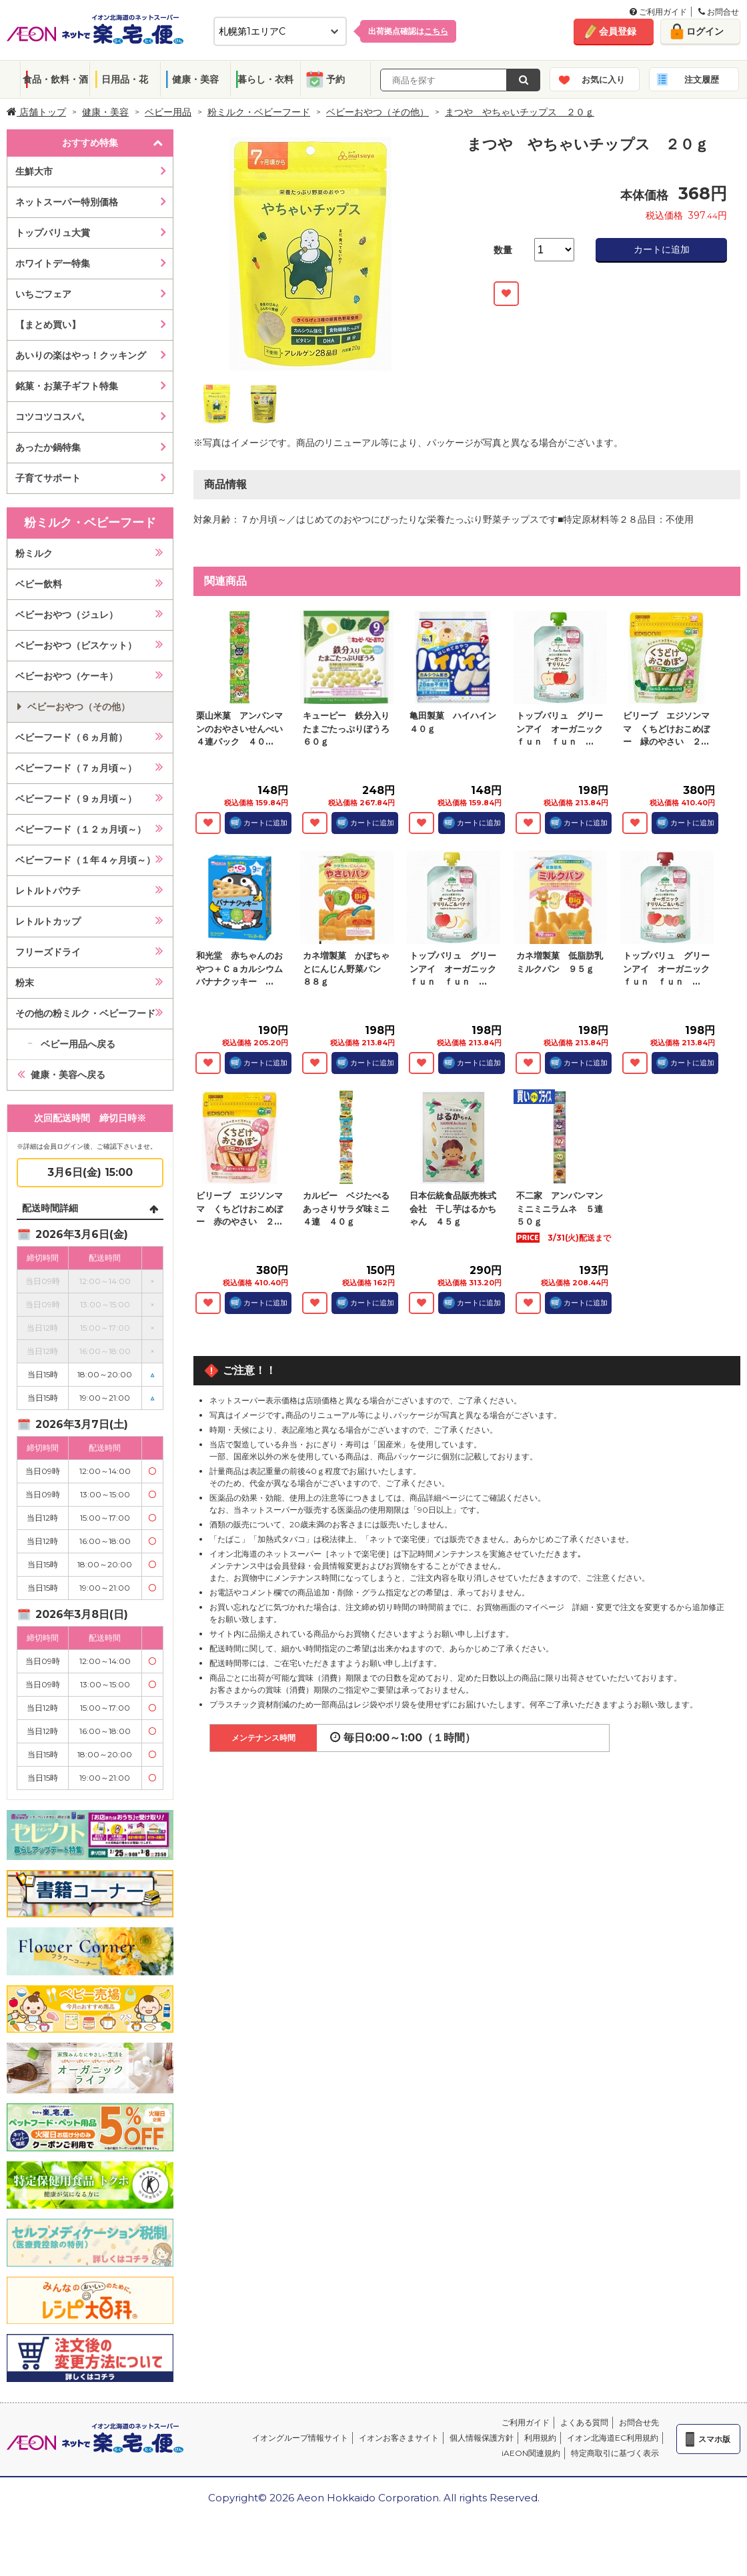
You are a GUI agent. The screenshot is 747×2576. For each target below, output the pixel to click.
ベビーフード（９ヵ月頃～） (76, 799)
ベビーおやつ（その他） (377, 112)
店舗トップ (36, 112)
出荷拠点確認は (408, 31)
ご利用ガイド (658, 12)
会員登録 (617, 31)
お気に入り (603, 79)
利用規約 (540, 2438)
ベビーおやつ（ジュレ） (66, 615)
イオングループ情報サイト (300, 2438)
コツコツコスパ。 (52, 417)
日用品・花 (124, 79)
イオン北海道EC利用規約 (612, 2438)
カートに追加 (662, 249)
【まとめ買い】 (48, 325)
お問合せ (718, 12)
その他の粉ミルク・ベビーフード (85, 1013)
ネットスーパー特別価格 (66, 202)
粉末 (24, 983)
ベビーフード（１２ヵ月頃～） (80, 829)
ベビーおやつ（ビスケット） (76, 645)
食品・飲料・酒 (55, 79)
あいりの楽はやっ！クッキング (80, 355)
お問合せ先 (639, 2422)
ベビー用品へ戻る (78, 1044)
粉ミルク (34, 553)
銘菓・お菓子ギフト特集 (66, 386)
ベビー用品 (168, 112)
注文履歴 (701, 79)
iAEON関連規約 (531, 2453)
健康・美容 (195, 79)
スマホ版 (714, 2439)
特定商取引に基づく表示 (615, 2453)
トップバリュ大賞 (52, 233)
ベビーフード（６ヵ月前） (71, 737)
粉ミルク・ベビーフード (258, 112)
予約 (335, 79)
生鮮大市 (34, 171)
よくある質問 (584, 2422)
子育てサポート (48, 478)
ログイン (705, 31)
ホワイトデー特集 (52, 263)
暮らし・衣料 (265, 79)
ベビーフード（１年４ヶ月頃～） (85, 860)
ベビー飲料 (38, 584)
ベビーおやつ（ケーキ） (66, 676)
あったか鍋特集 (48, 447)
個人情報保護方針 (482, 2438)
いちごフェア (43, 294)
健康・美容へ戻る (68, 1075)
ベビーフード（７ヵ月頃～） (76, 768)
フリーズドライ (48, 952)
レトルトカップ (48, 921)
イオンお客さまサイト (399, 2438)
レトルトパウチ (48, 891)
